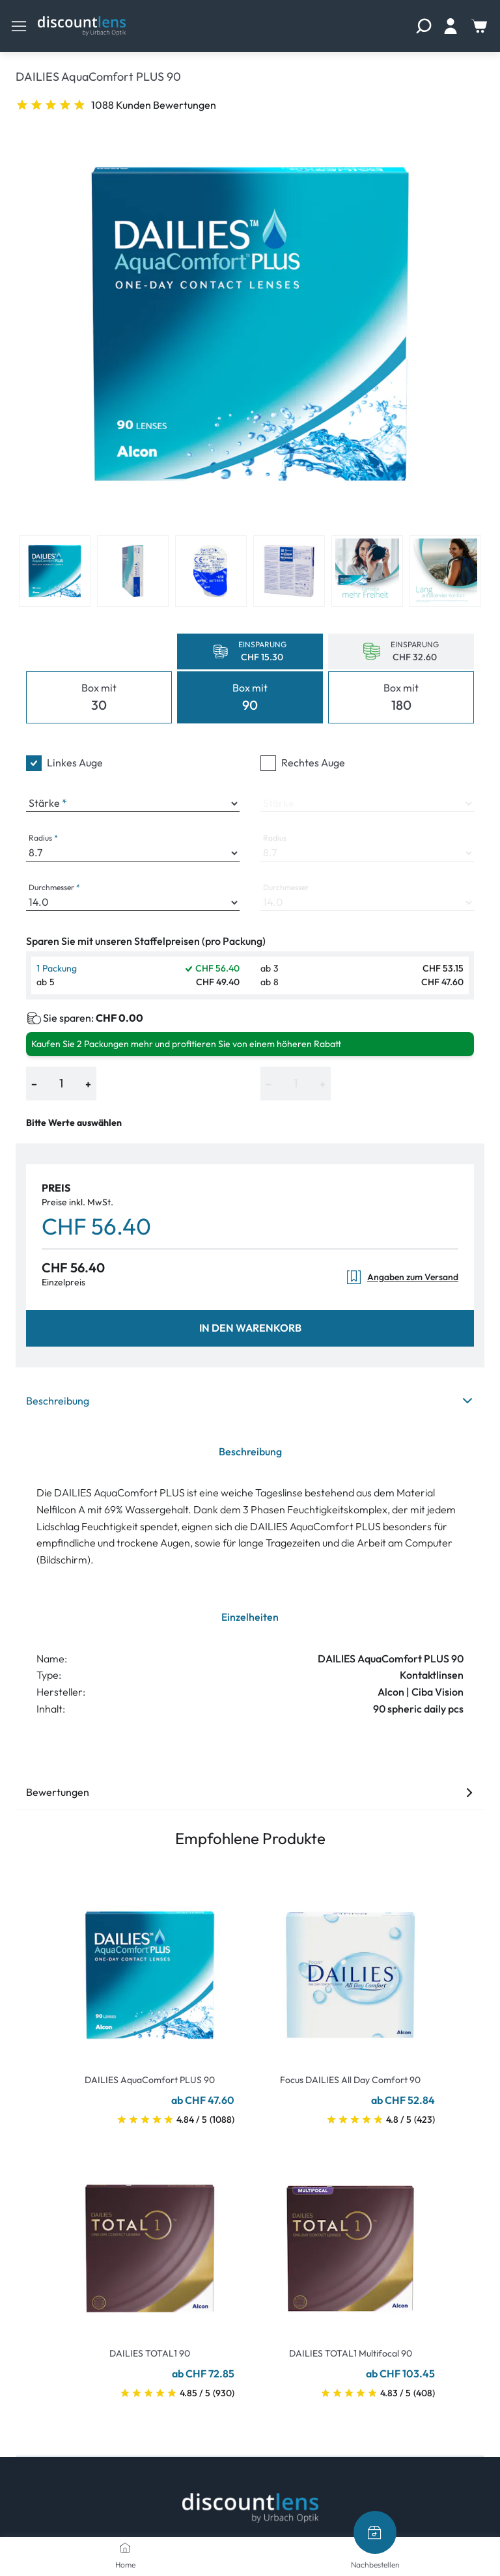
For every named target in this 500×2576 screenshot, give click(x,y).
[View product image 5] (367, 571)
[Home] (125, 2547)
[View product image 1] (54, 571)
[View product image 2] (133, 571)
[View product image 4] (289, 571)
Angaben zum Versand (402, 1277)
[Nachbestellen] (375, 2532)
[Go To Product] (150, 1967)
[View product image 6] (445, 571)
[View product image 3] (211, 571)
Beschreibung (250, 1400)
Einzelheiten (250, 1616)
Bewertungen (250, 1792)
